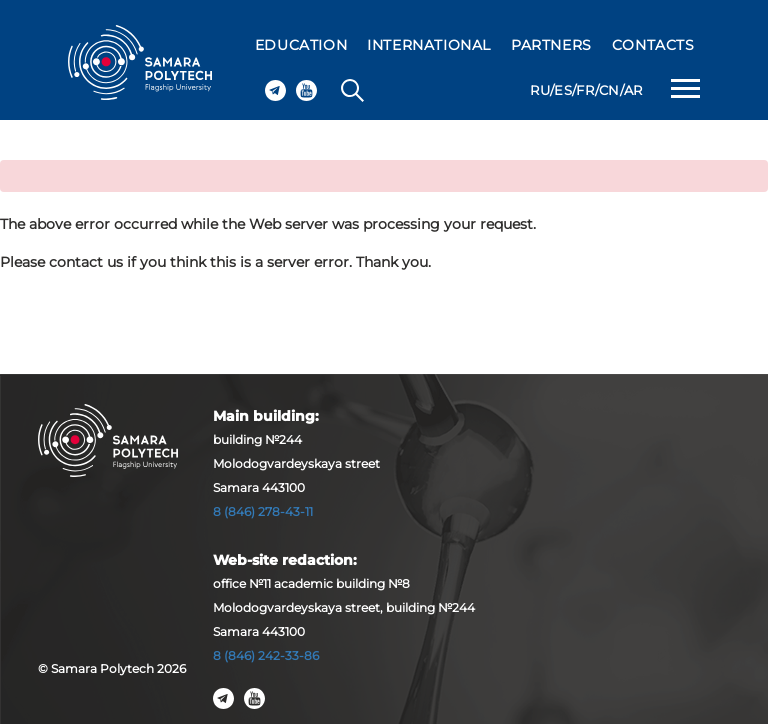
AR (633, 90)
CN (609, 90)
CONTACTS (653, 45)
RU (540, 90)
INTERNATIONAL (429, 45)
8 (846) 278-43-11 (263, 511)
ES (563, 90)
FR (585, 90)
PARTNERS (551, 45)
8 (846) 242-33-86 (266, 655)
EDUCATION (301, 45)
